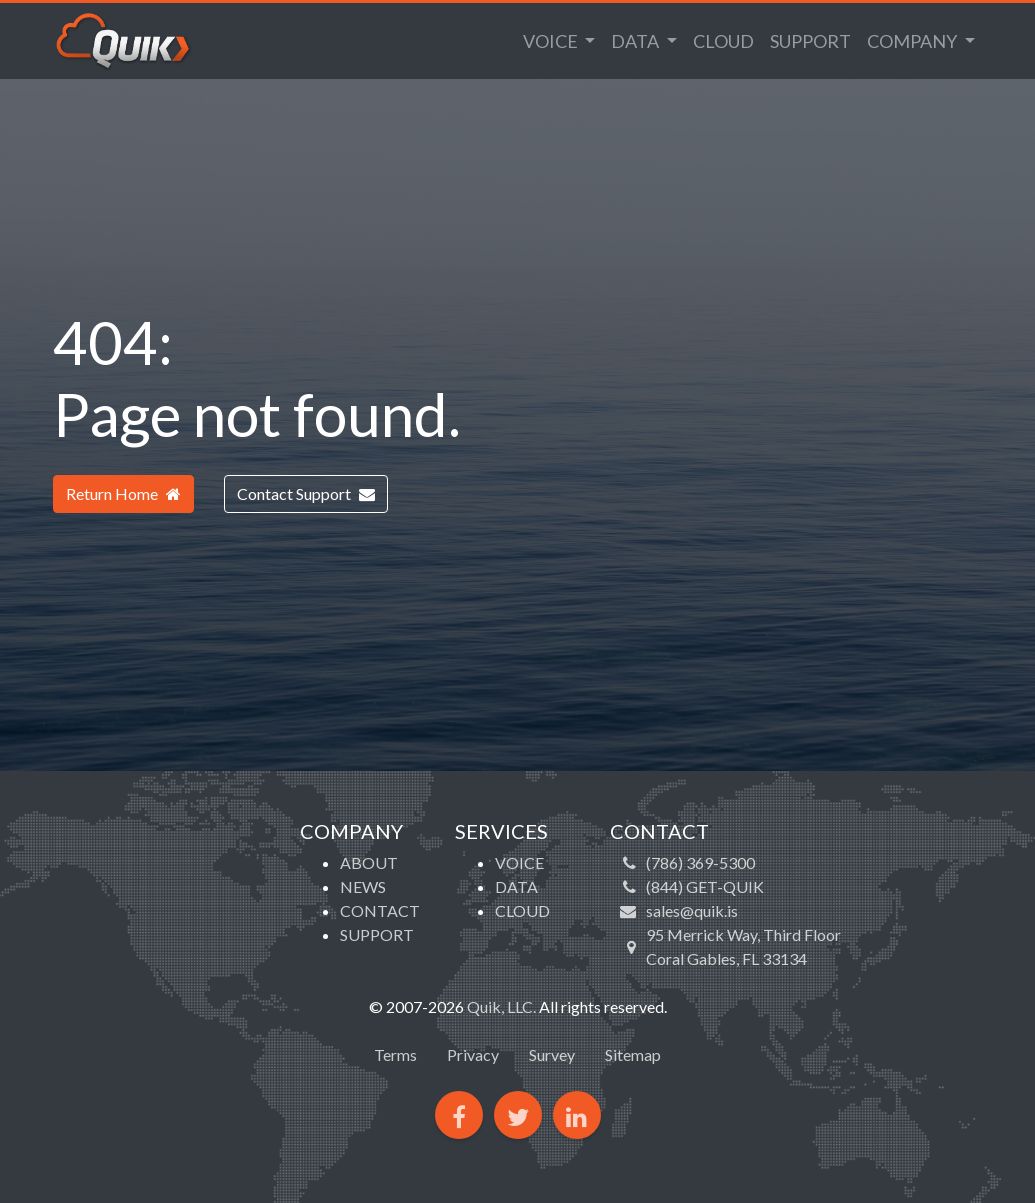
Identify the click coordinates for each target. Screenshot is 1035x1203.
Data (636, 41)
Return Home (123, 493)
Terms (395, 1054)
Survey (552, 1054)
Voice (552, 41)
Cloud (723, 41)
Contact (380, 910)
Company (913, 41)
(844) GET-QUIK (705, 886)
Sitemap (633, 1054)
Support (810, 41)
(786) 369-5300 (700, 862)
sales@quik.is (692, 910)
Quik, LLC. (501, 1006)
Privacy (473, 1054)
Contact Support (306, 493)
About (369, 862)
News (363, 886)
